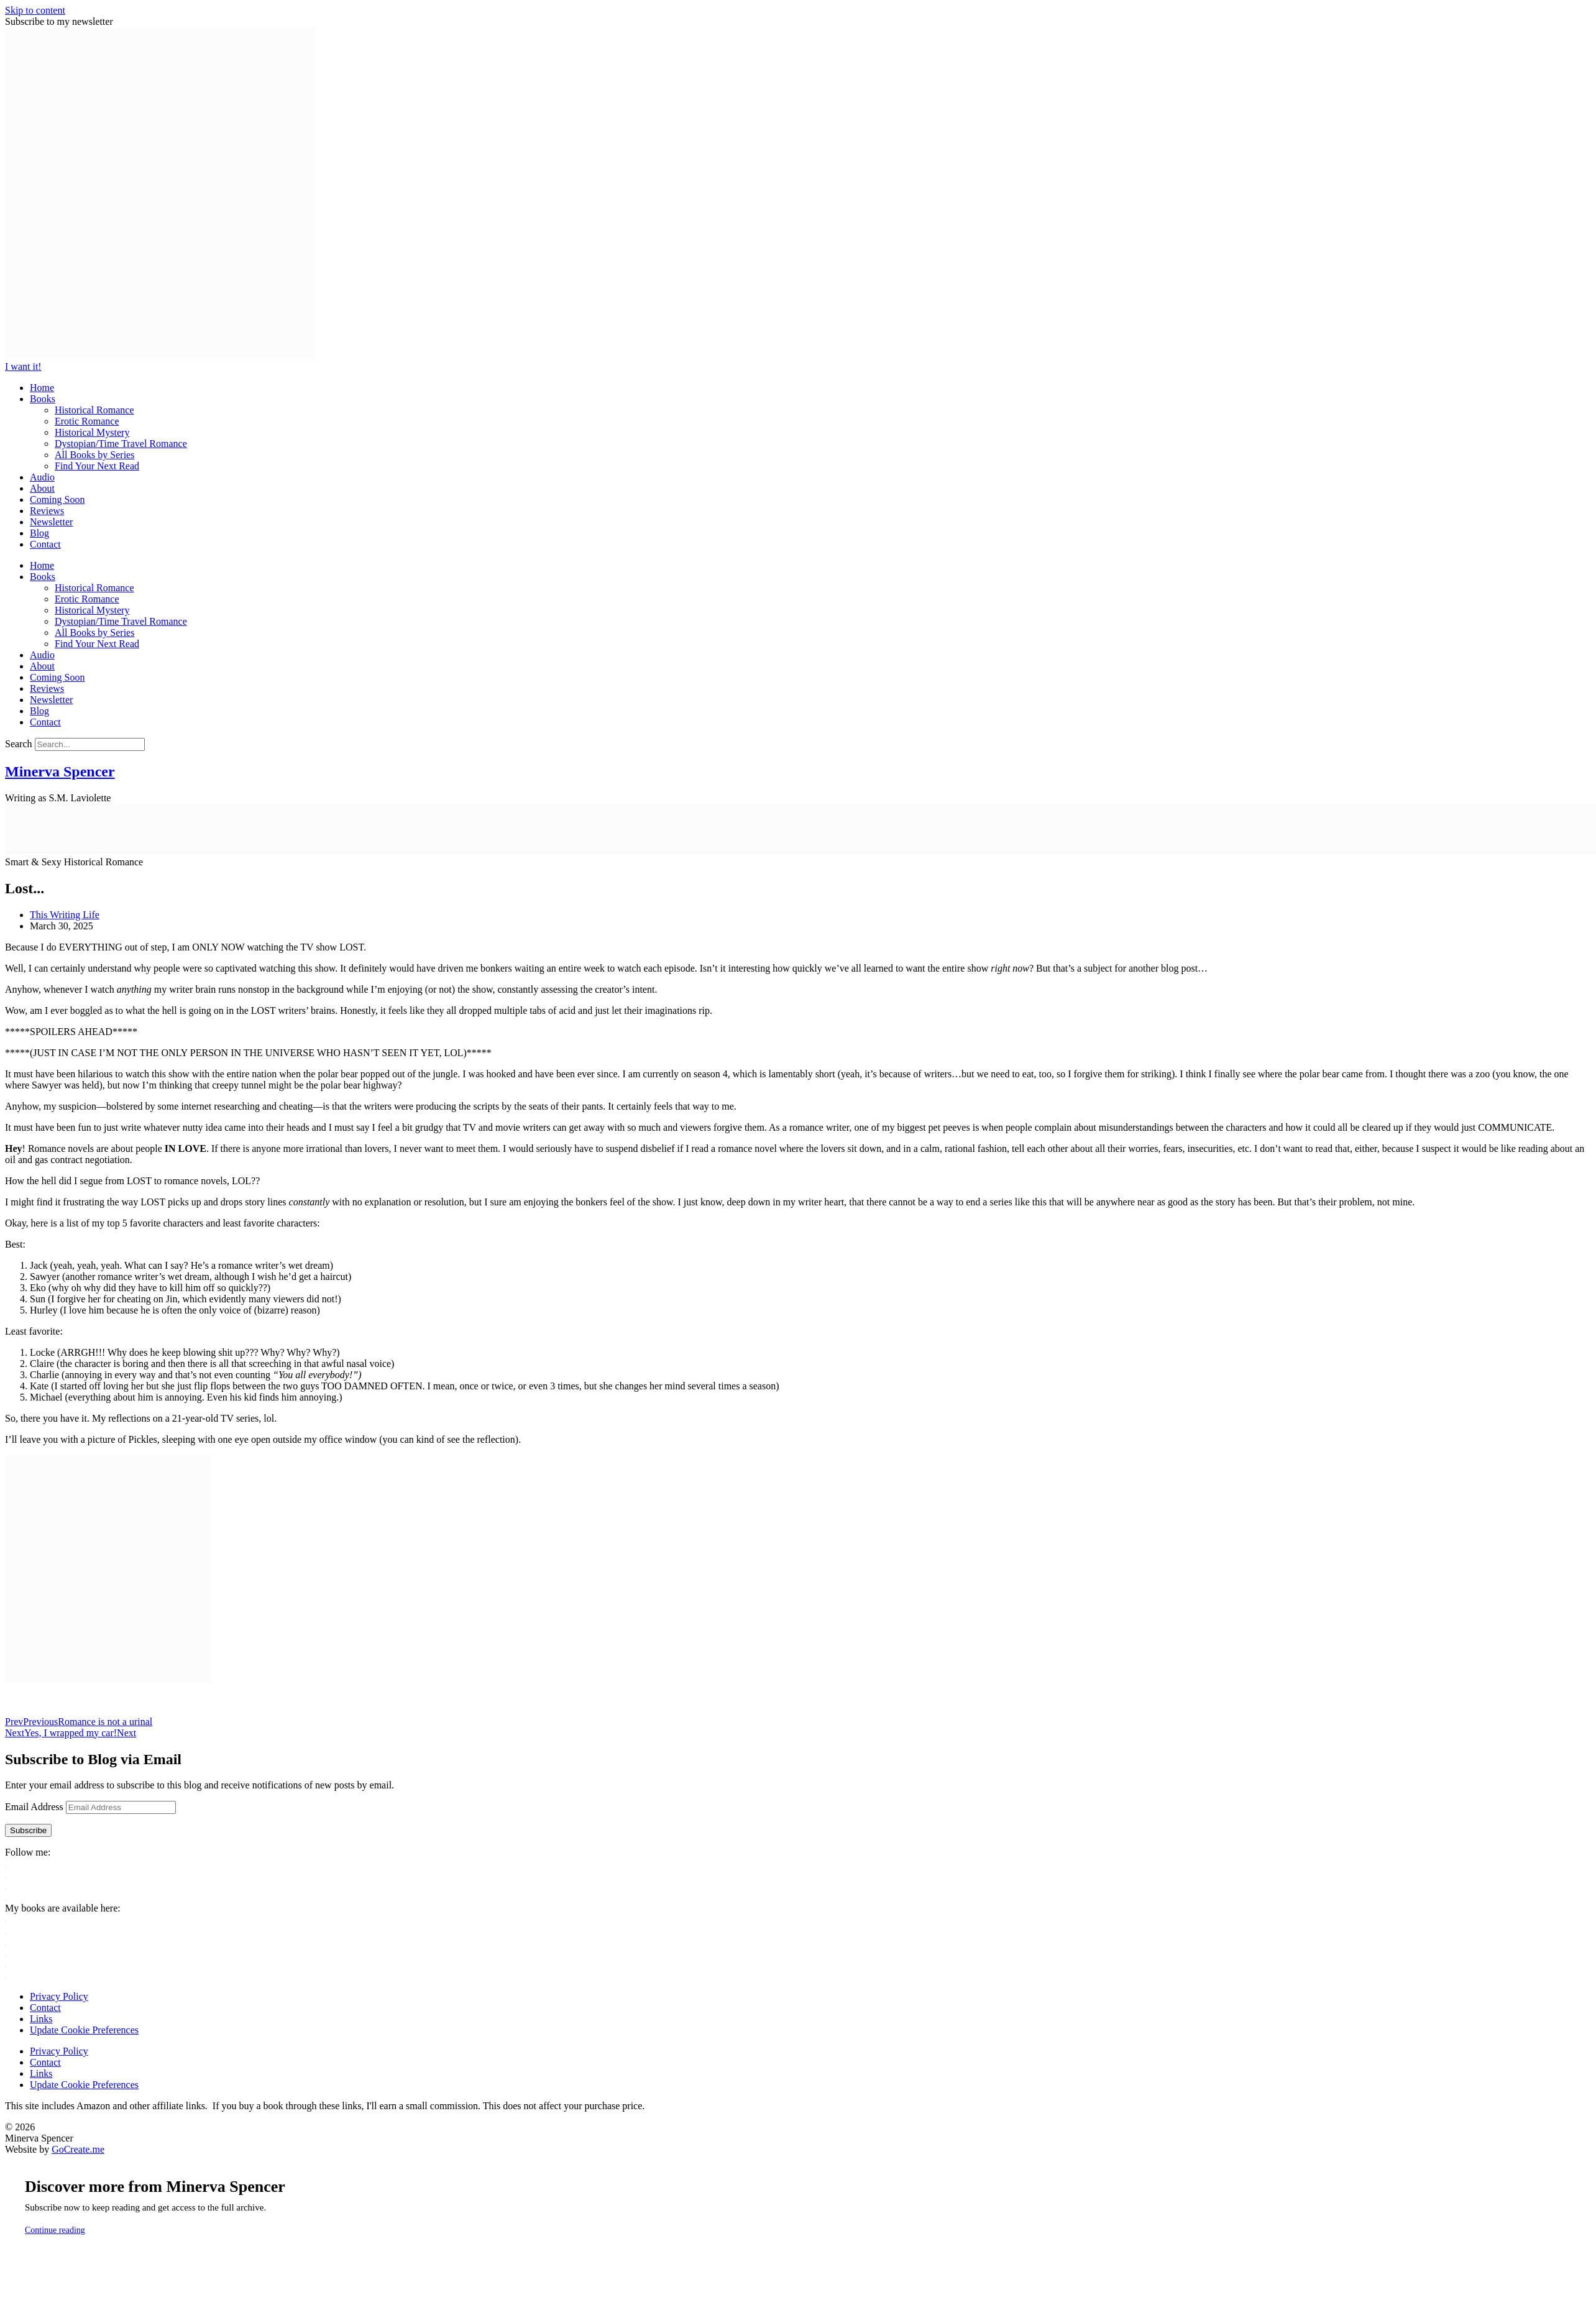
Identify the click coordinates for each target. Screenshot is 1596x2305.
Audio (42, 477)
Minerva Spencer (60, 771)
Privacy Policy (59, 1996)
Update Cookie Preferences (84, 2030)
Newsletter (51, 522)
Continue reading (55, 2230)
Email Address (35, 1806)
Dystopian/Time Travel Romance (121, 443)
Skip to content (35, 10)
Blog (39, 533)
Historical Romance (94, 410)
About (42, 488)
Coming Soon (57, 499)
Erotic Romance (87, 421)
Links (41, 2018)
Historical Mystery (92, 432)
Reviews (47, 510)
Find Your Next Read (97, 466)
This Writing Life (64, 914)
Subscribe (28, 1830)
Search (18, 743)
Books (42, 398)
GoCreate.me (78, 2149)
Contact (45, 544)
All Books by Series (94, 454)
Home (42, 387)
